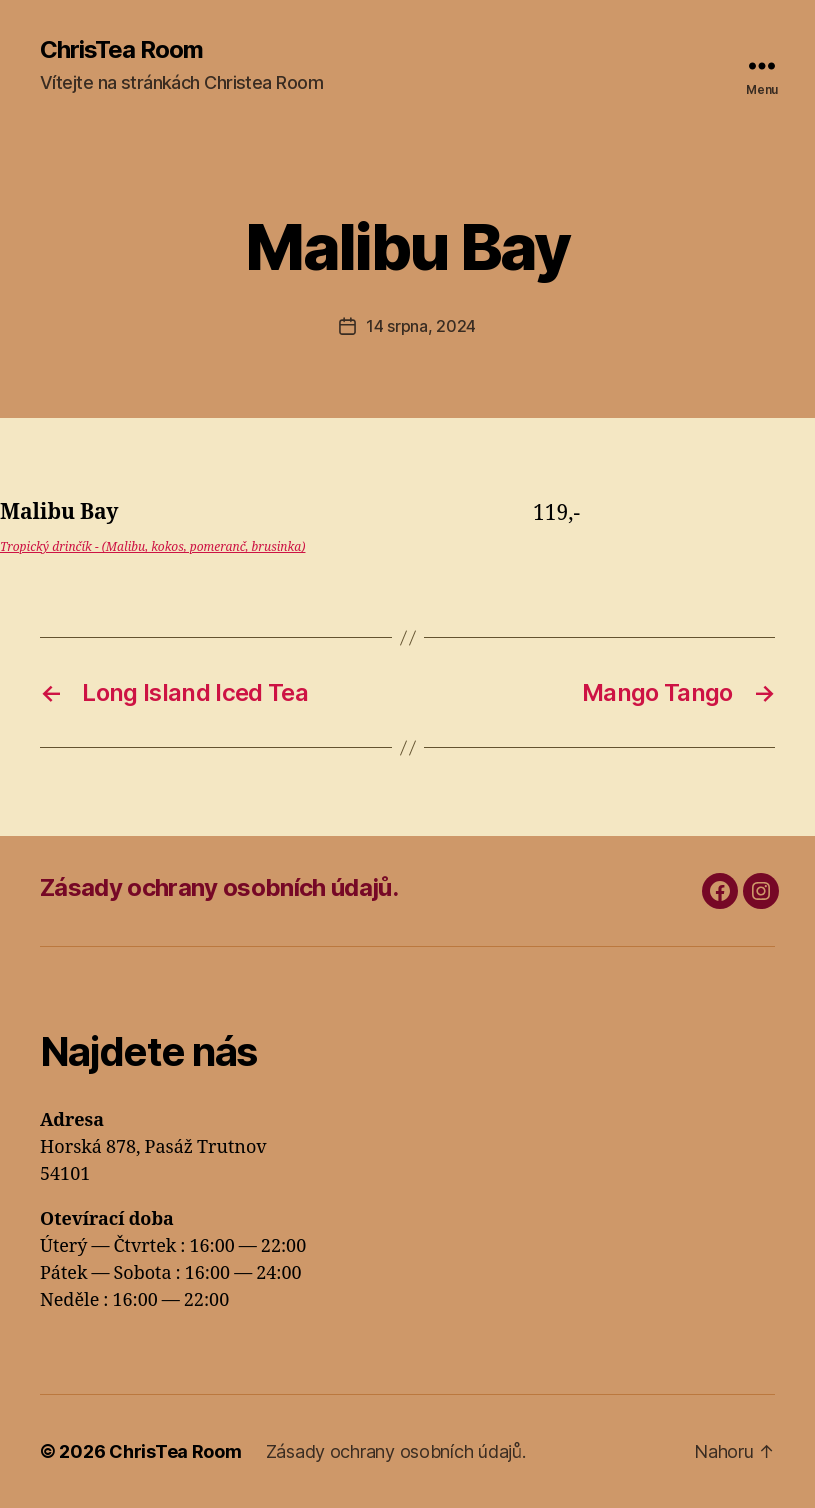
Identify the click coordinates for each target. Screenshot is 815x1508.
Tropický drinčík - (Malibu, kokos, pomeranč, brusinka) (152, 547)
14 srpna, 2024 (421, 326)
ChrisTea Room (121, 50)
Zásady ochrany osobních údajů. (219, 887)
